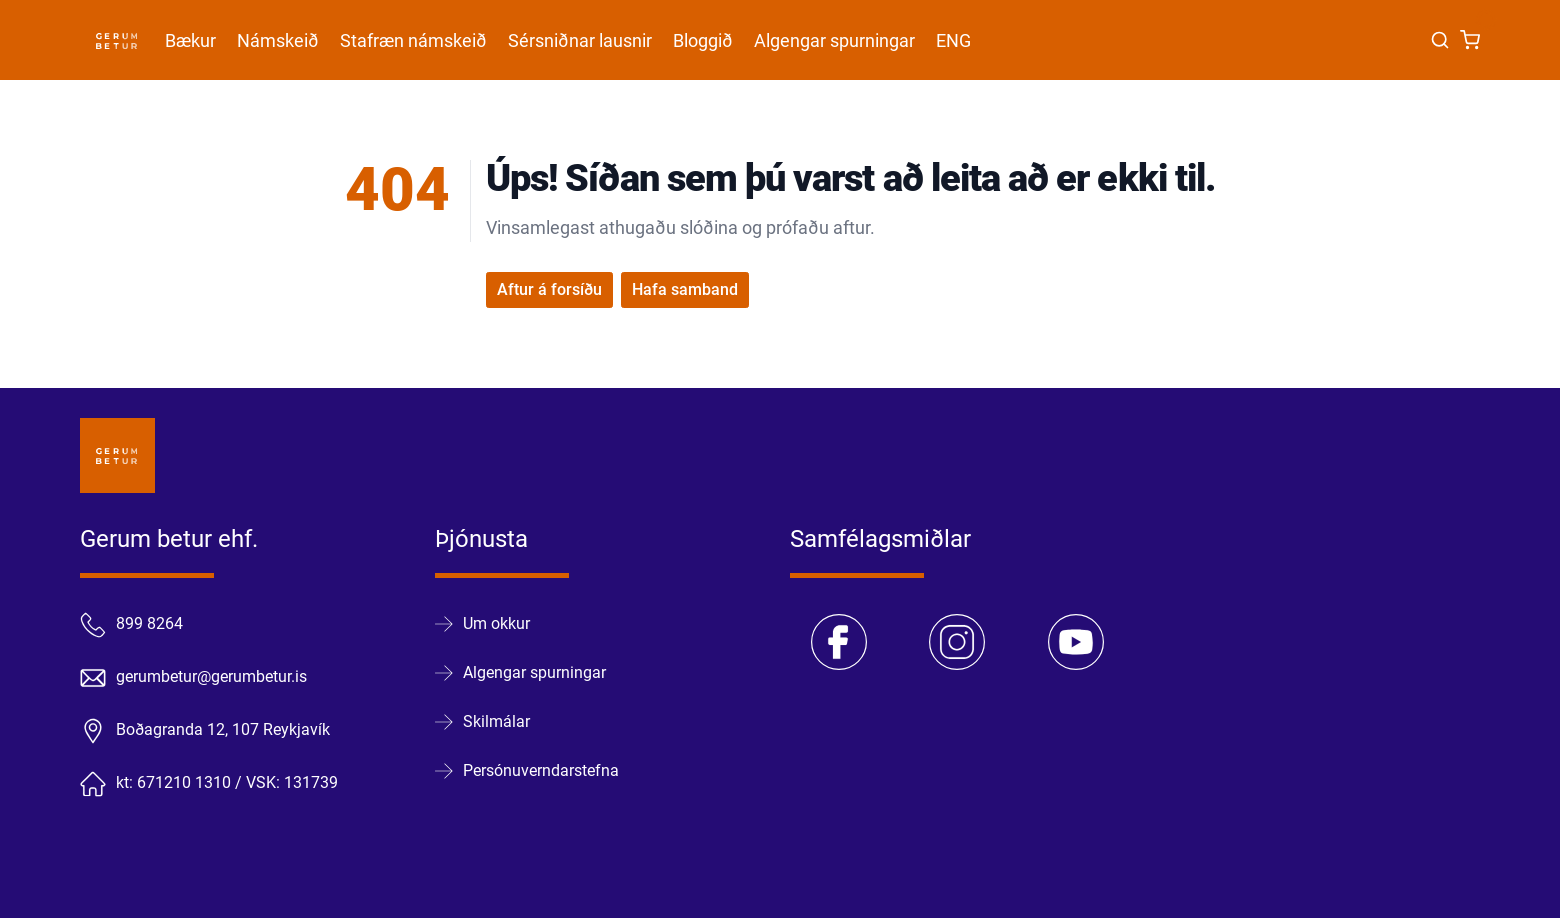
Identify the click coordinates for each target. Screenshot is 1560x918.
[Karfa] (1470, 40)
